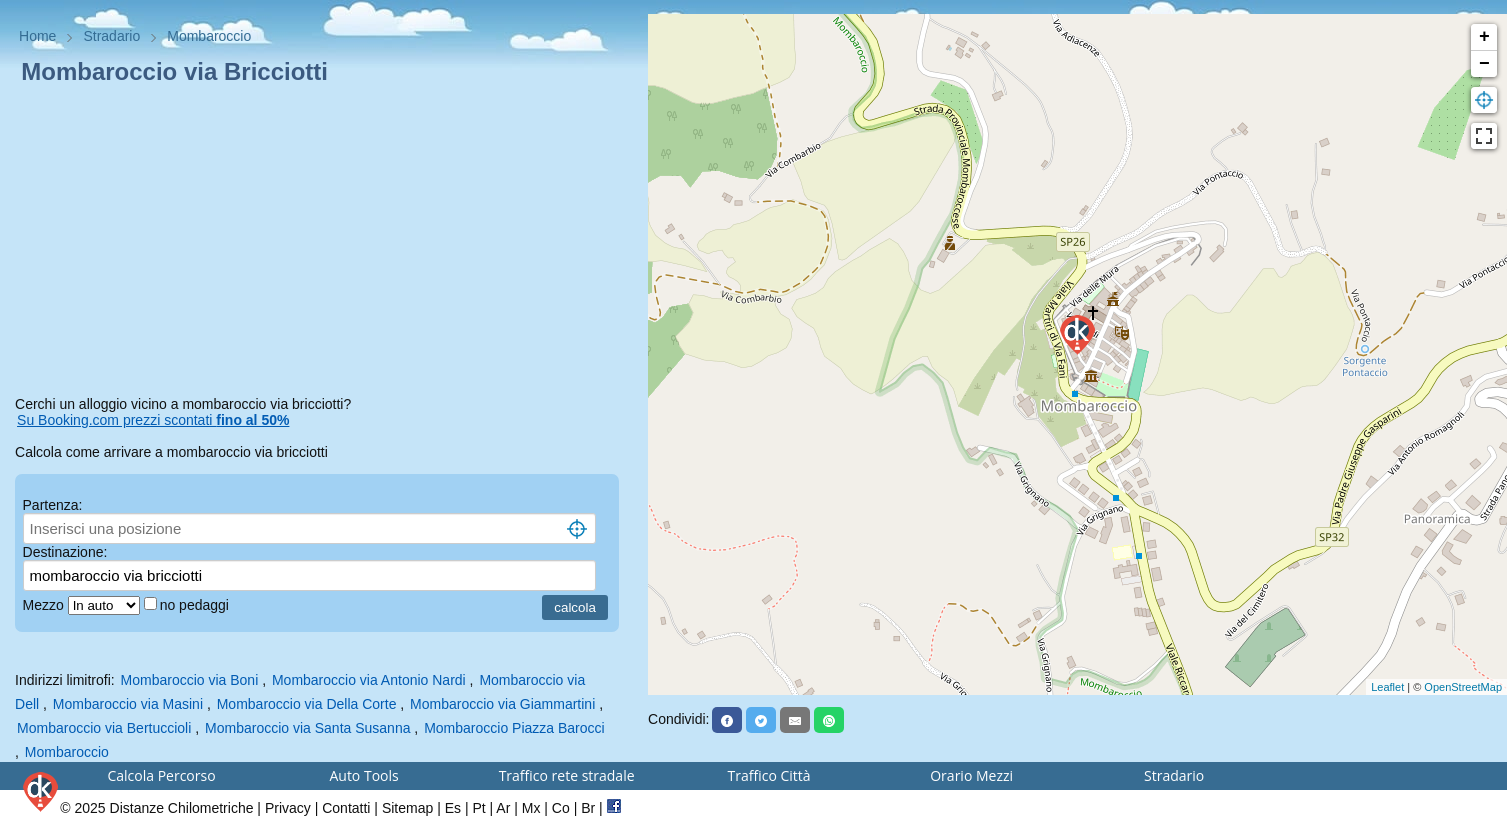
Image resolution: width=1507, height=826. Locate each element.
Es (453, 808)
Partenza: (53, 505)
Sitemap (407, 808)
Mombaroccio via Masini (128, 704)
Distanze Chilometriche (182, 808)
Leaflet (1387, 687)
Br (588, 808)
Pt (478, 808)
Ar (503, 808)
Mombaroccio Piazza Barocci (514, 728)
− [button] (1484, 64)
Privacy (288, 808)
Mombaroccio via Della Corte (307, 704)
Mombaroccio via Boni (190, 680)
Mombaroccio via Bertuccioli (104, 728)
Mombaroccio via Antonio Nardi (369, 680)
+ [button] (1484, 37)
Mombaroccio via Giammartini (502, 704)
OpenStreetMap (1463, 687)
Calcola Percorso (161, 775)
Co (561, 808)
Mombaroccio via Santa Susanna (307, 728)
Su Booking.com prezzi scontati (153, 420)
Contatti (346, 808)
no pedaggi (196, 605)
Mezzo (45, 605)
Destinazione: (65, 552)
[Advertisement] (324, 244)
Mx (531, 808)
